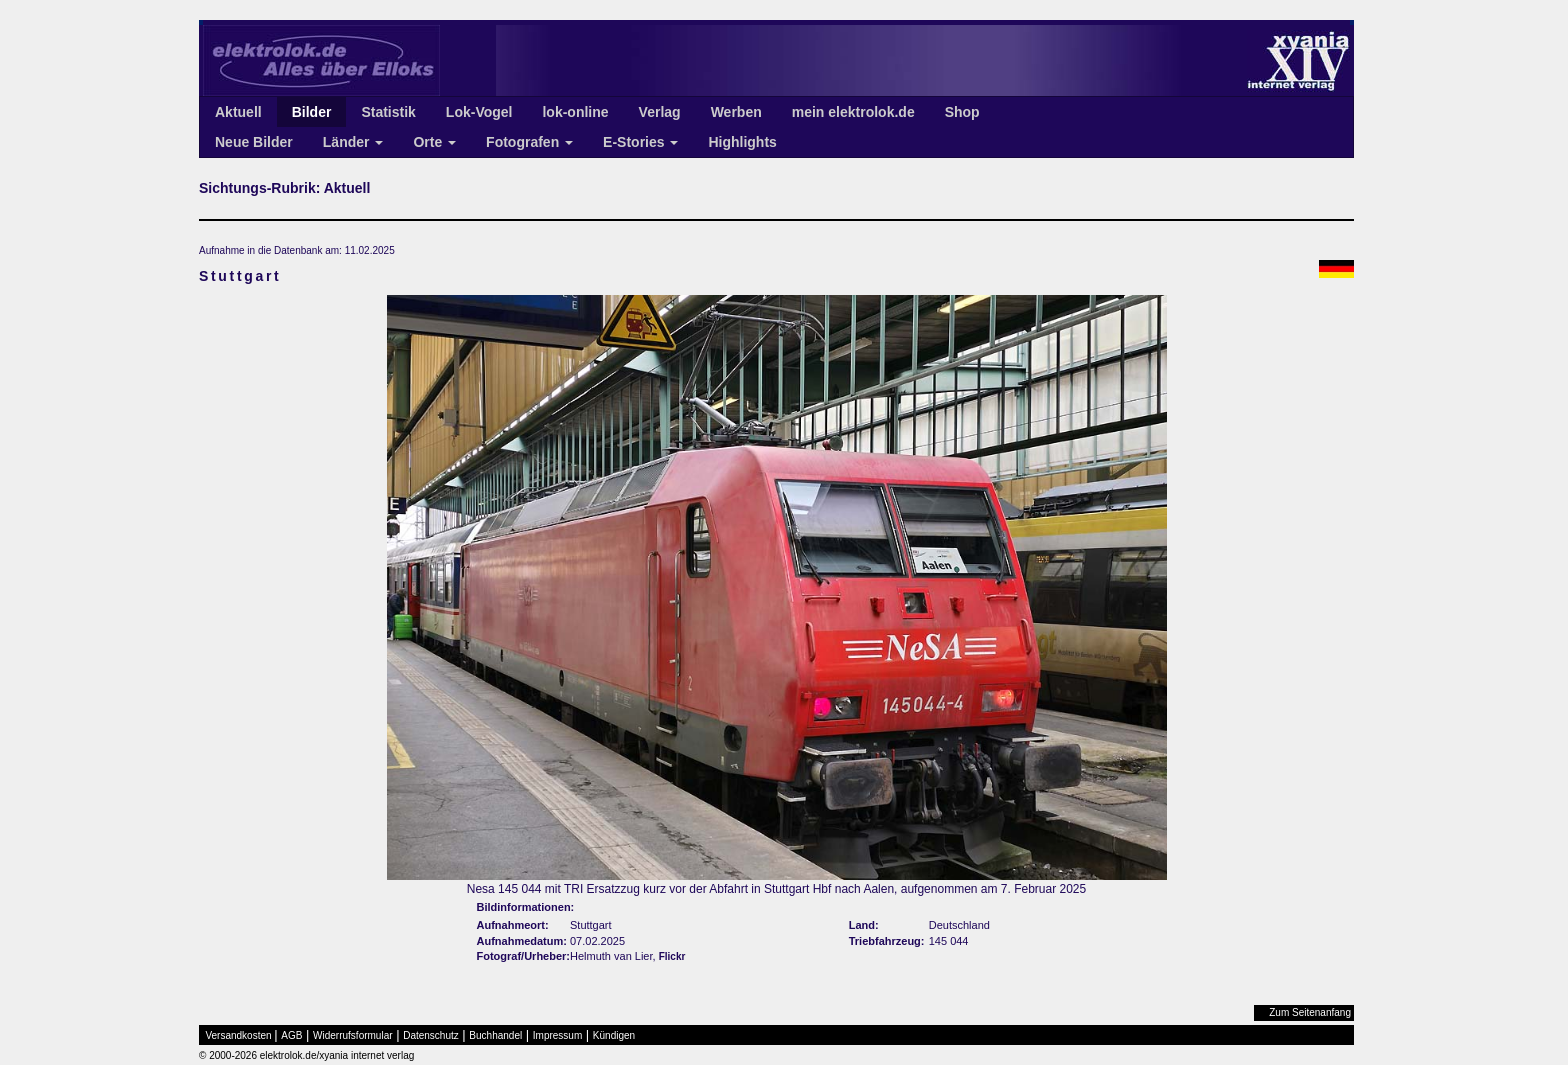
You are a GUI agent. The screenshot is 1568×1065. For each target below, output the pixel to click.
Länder (353, 142)
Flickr (672, 956)
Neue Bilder (254, 142)
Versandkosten (239, 1035)
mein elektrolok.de (853, 112)
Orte (434, 142)
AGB (291, 1035)
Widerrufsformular (352, 1035)
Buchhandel (495, 1035)
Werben (736, 112)
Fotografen (529, 142)
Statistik (388, 112)
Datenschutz (431, 1035)
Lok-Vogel (479, 112)
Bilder (312, 112)
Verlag (660, 112)
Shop (962, 112)
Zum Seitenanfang (1310, 1012)
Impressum (557, 1035)
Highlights (742, 142)
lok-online (575, 112)
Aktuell (238, 112)
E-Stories (640, 142)
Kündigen (614, 1035)
